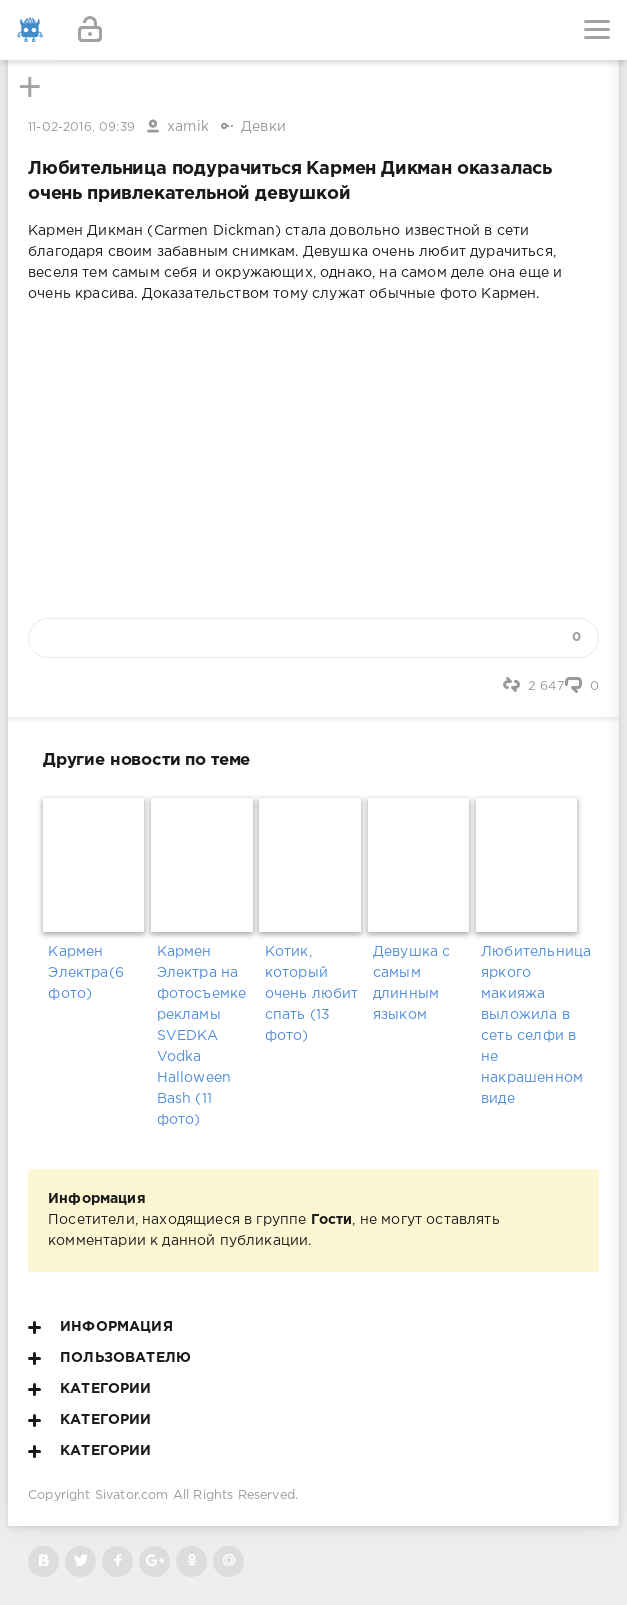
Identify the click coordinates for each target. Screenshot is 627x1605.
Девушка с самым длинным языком (412, 983)
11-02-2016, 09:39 (81, 127)
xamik (188, 127)
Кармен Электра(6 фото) (86, 973)
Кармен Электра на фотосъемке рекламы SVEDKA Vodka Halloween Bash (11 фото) (202, 1036)
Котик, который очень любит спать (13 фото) (312, 994)
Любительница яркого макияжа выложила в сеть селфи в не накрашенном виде (529, 1025)
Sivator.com (132, 1495)
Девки (263, 127)
